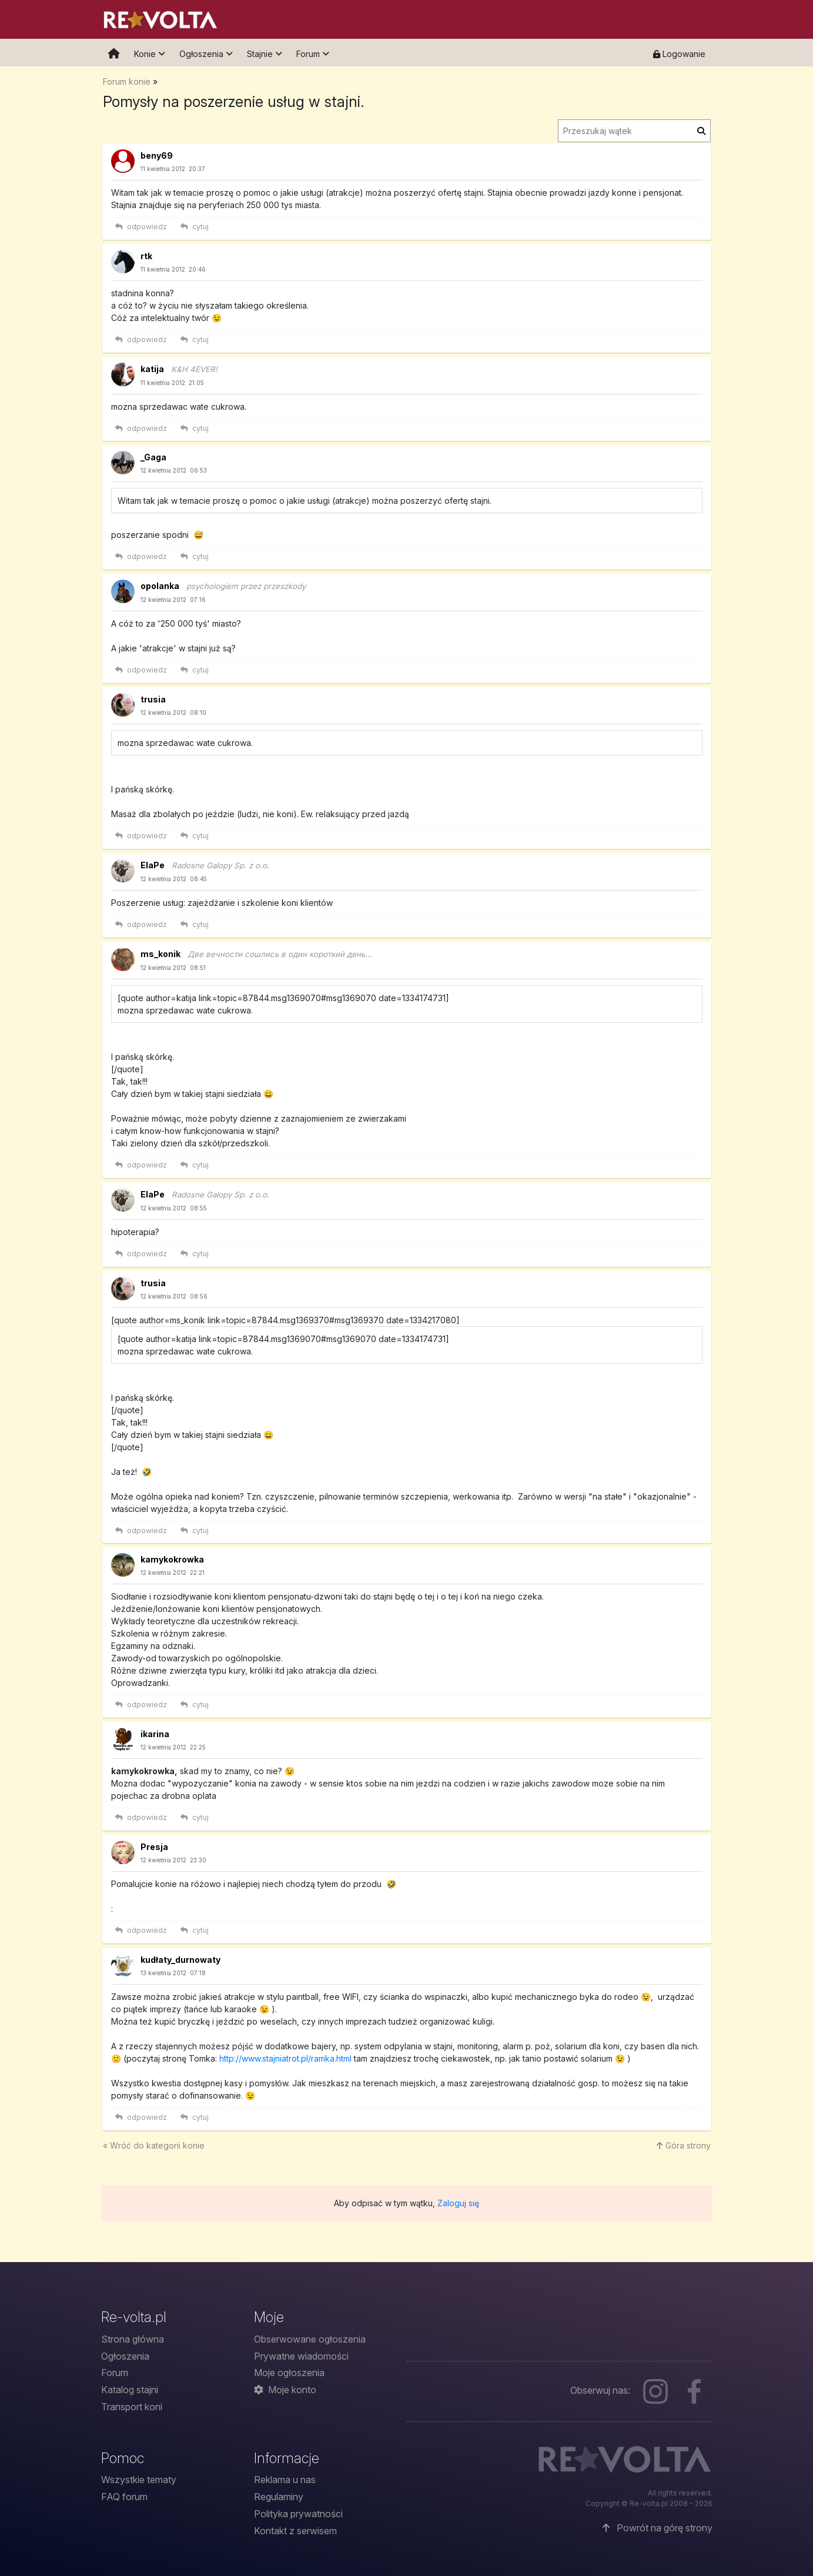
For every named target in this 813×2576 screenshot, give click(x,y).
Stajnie (264, 54)
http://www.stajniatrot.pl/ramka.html (285, 2058)
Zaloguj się (458, 2203)
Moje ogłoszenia (289, 2372)
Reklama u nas (285, 2479)
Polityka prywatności (298, 2514)
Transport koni (131, 2407)
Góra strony (684, 2145)
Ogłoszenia (206, 54)
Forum (312, 54)
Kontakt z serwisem (295, 2531)
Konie (149, 54)
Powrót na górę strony (657, 2528)
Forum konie (126, 81)
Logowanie (679, 54)
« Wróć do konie (154, 2145)
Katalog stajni (129, 2390)
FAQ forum (124, 2497)
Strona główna (132, 2339)
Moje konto (285, 2390)
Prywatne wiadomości (301, 2356)
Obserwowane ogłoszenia (310, 2339)
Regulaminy (278, 2497)
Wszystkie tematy (138, 2479)
